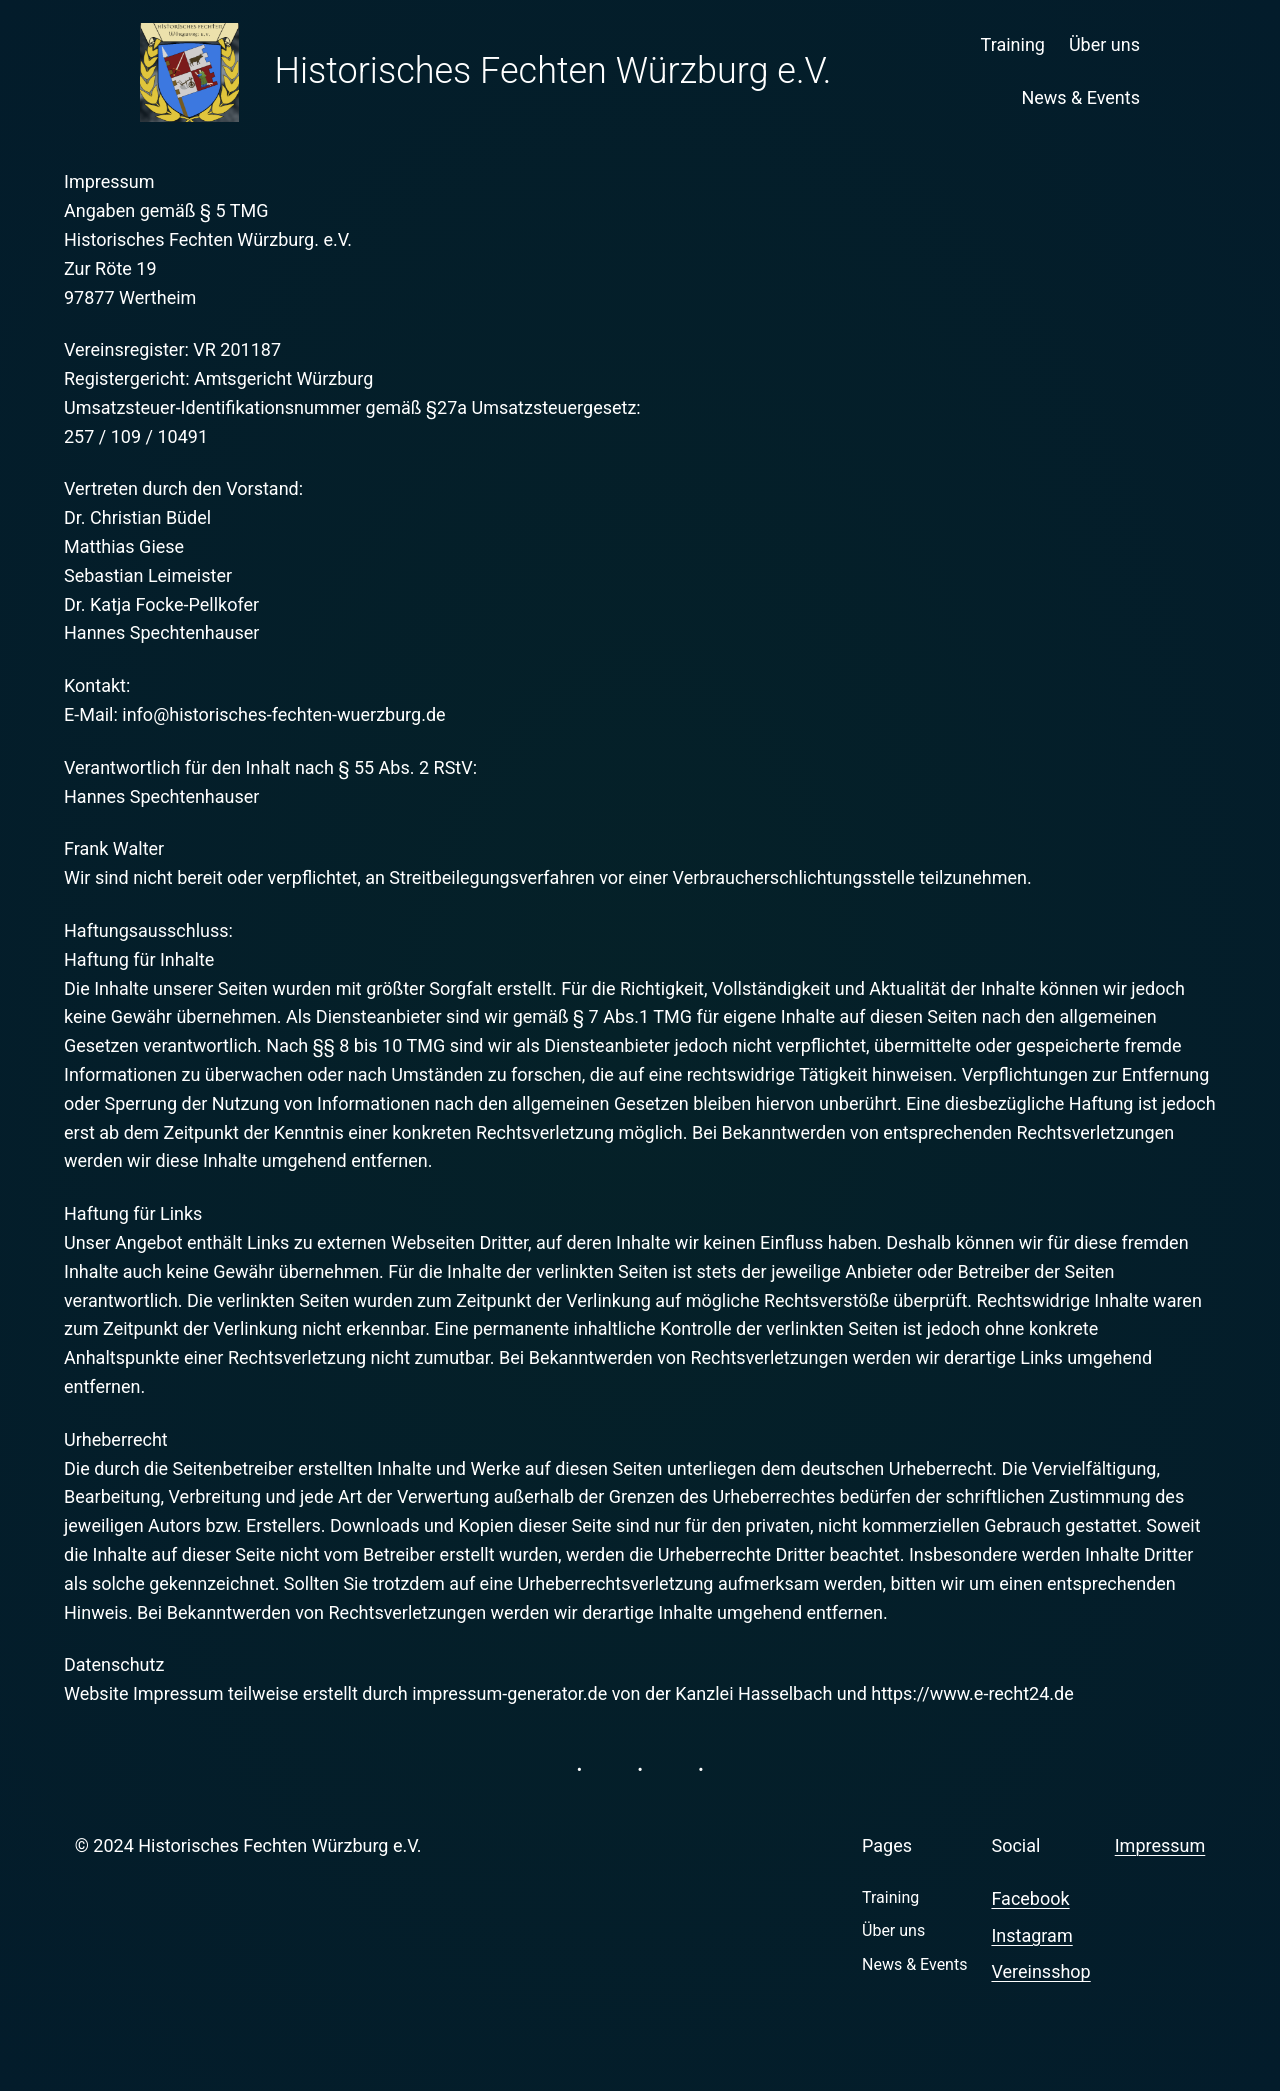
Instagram (1031, 1935)
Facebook (1030, 1898)
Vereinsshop (1040, 1971)
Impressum (1160, 1845)
